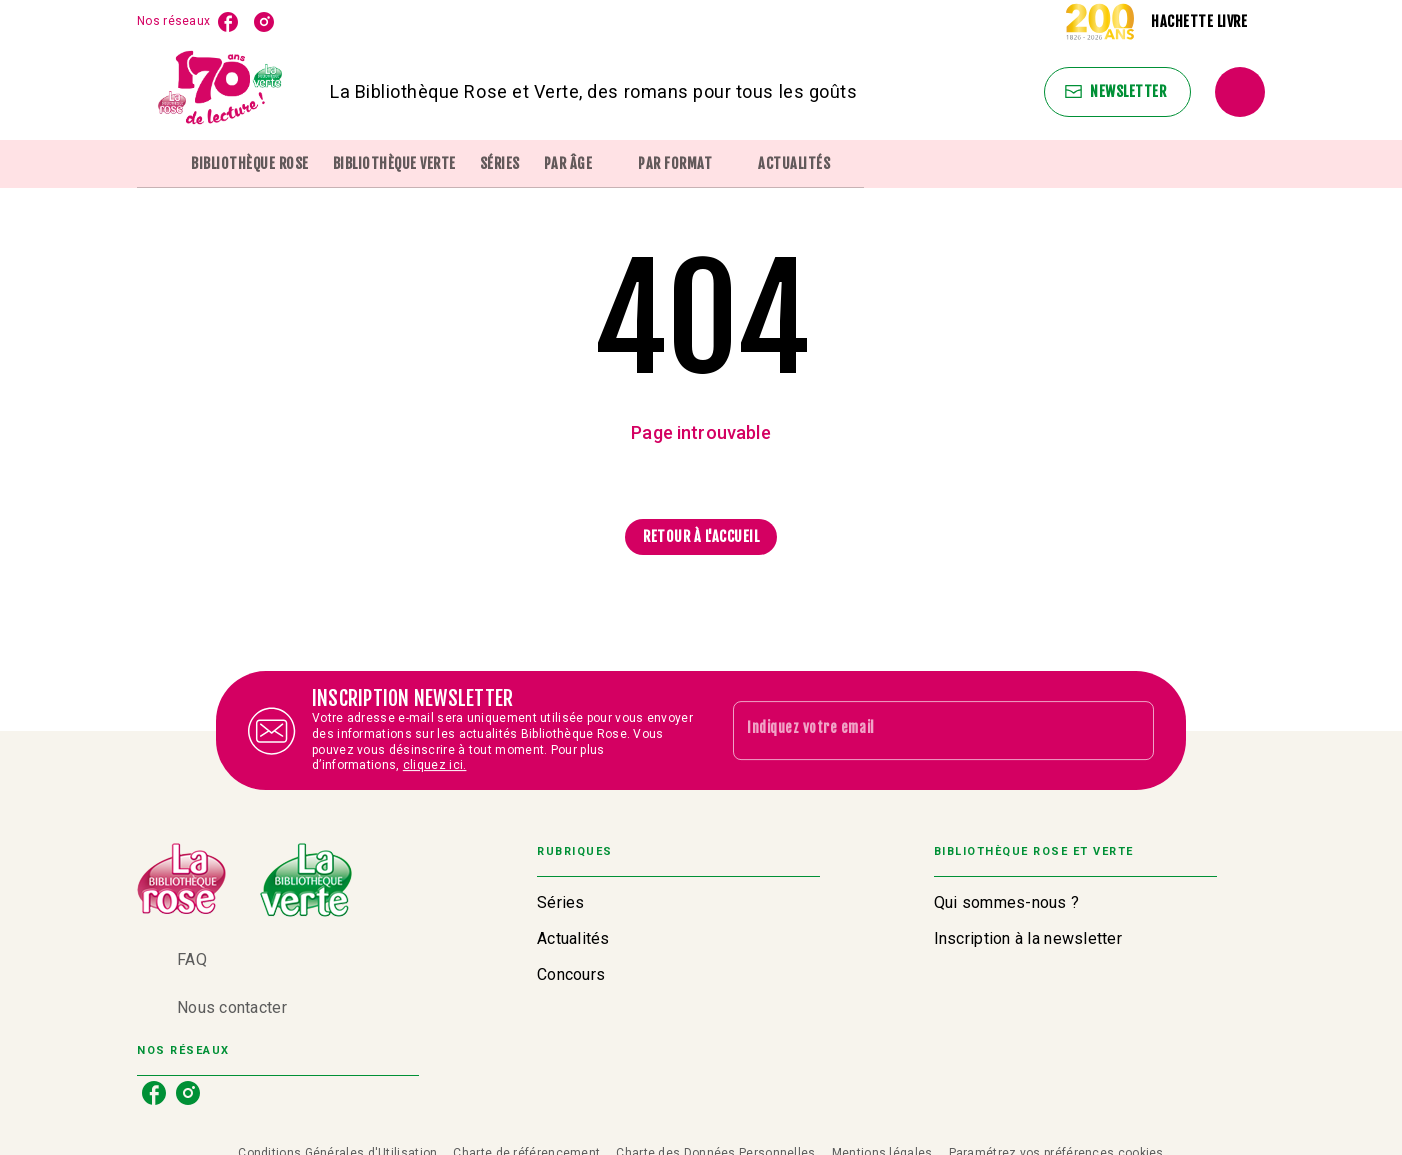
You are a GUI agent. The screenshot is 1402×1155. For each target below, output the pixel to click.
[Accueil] (221, 91)
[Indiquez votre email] (918, 730)
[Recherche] (1240, 92)
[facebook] (228, 22)
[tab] (158, 164)
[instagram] (264, 22)
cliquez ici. (435, 766)
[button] (1117, 92)
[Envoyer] (1130, 731)
